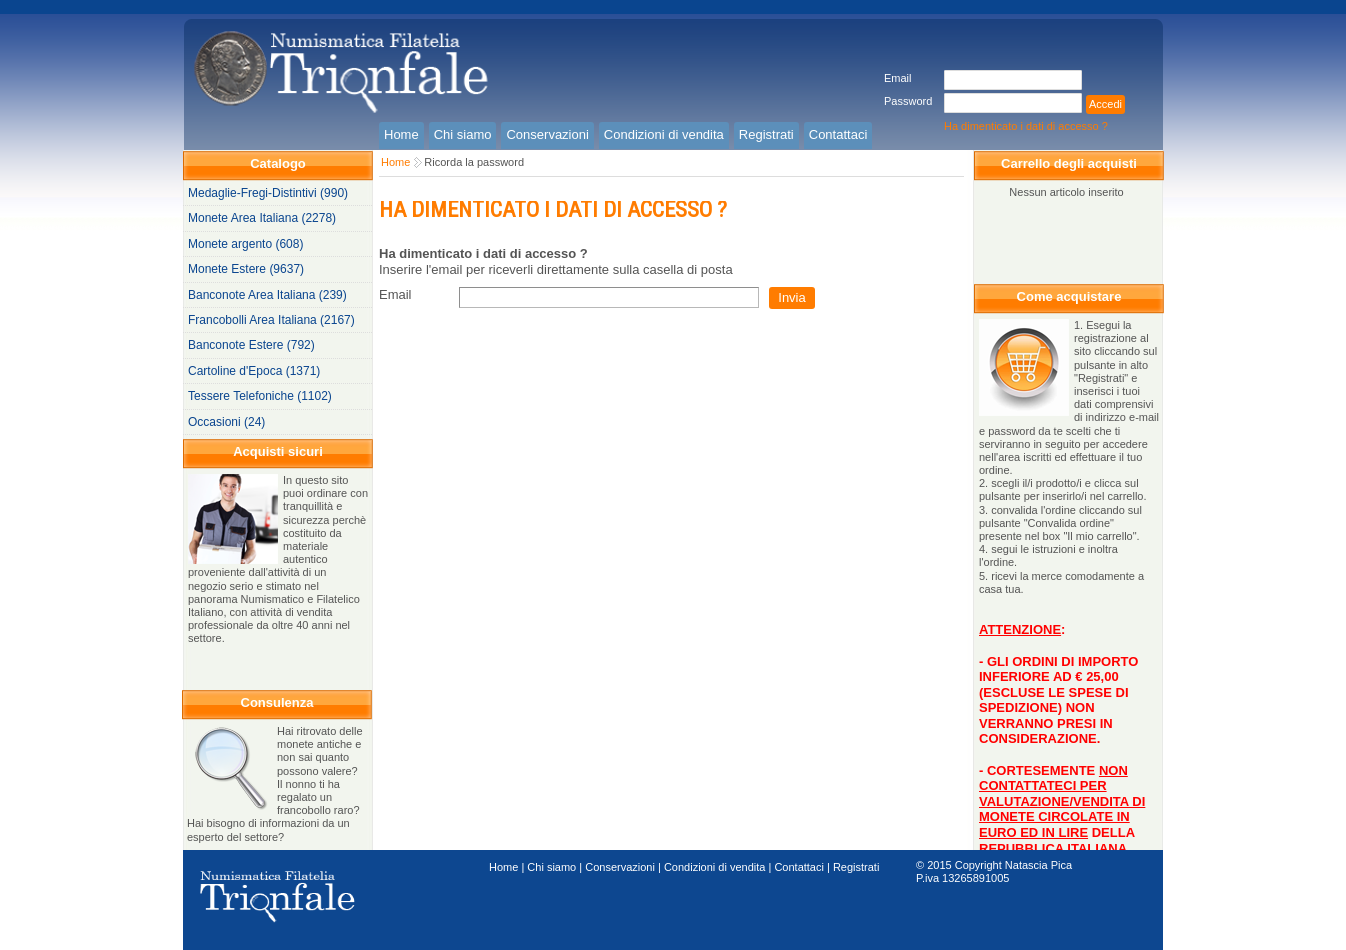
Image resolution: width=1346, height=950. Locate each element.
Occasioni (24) (226, 422)
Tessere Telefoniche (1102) (260, 396)
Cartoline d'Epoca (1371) (254, 371)
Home (395, 162)
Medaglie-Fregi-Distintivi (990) (268, 193)
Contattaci (799, 867)
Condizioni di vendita (715, 867)
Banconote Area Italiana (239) (267, 295)
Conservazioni (620, 867)
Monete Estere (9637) (246, 269)
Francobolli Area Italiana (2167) (271, 320)
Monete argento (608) (245, 244)
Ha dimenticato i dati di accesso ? (1026, 126)
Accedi (1105, 104)
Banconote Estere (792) (251, 345)
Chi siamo (551, 867)
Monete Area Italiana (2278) (262, 218)
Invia (791, 297)
